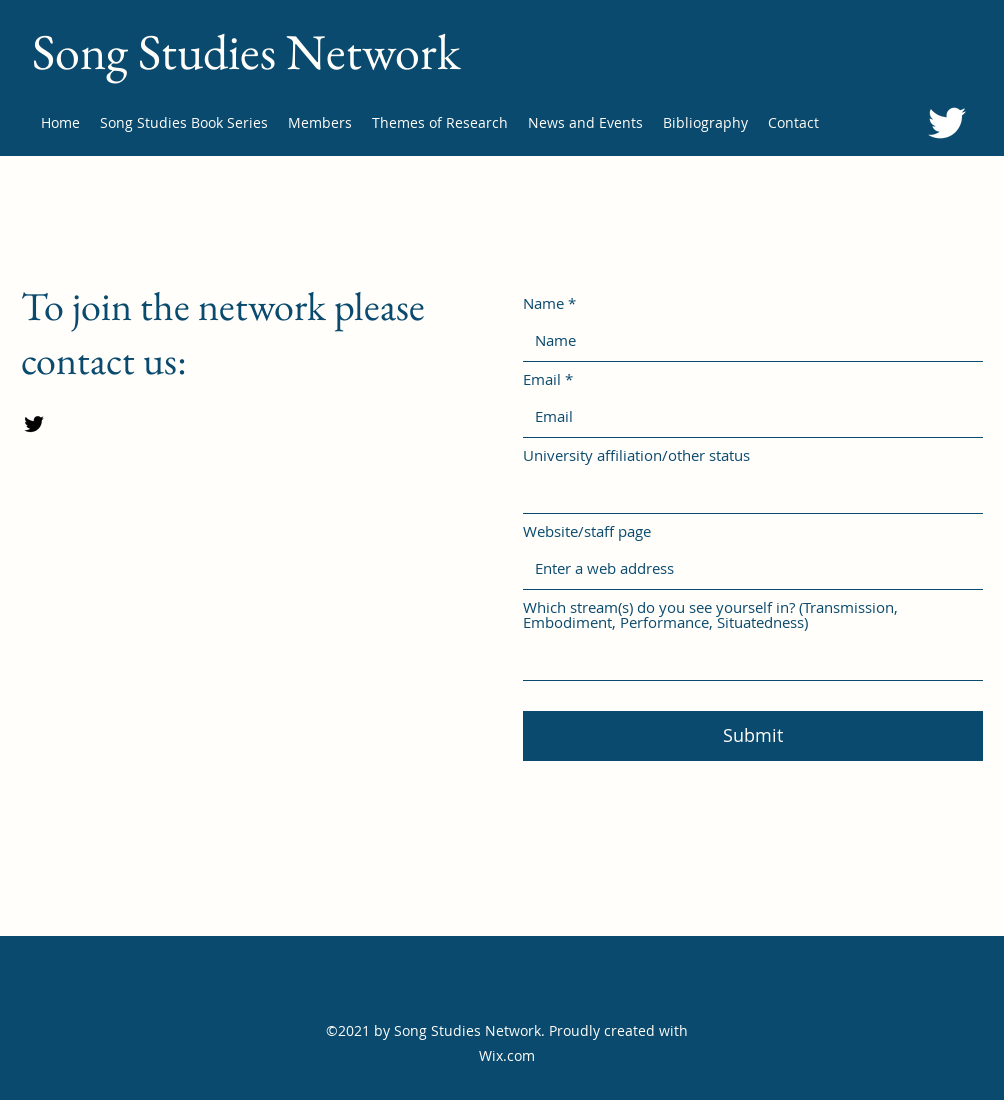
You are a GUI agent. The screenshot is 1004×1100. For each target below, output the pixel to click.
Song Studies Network (246, 51)
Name (543, 303)
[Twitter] (947, 123)
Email (542, 379)
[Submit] (753, 736)
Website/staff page (587, 531)
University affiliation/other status (636, 455)
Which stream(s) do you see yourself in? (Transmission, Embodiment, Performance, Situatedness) (710, 615)
